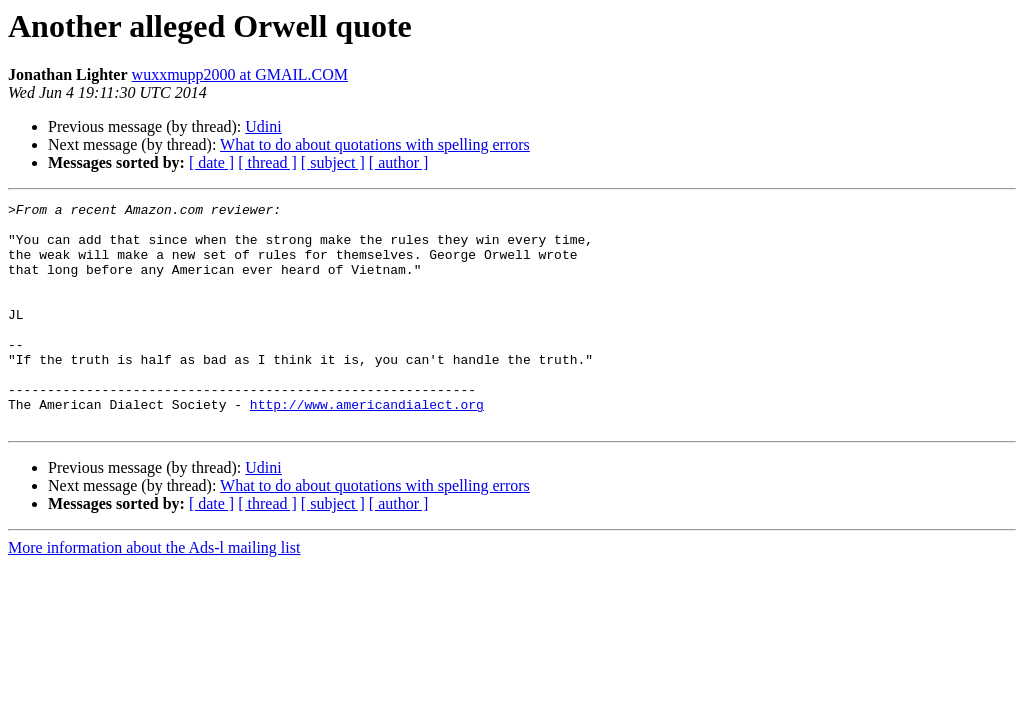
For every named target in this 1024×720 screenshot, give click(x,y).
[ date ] (211, 162)
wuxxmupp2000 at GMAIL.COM (240, 74)
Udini (263, 126)
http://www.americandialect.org (367, 446)
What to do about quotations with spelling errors (375, 144)
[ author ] (399, 162)
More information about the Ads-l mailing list (154, 592)
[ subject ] (333, 162)
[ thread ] (267, 162)
